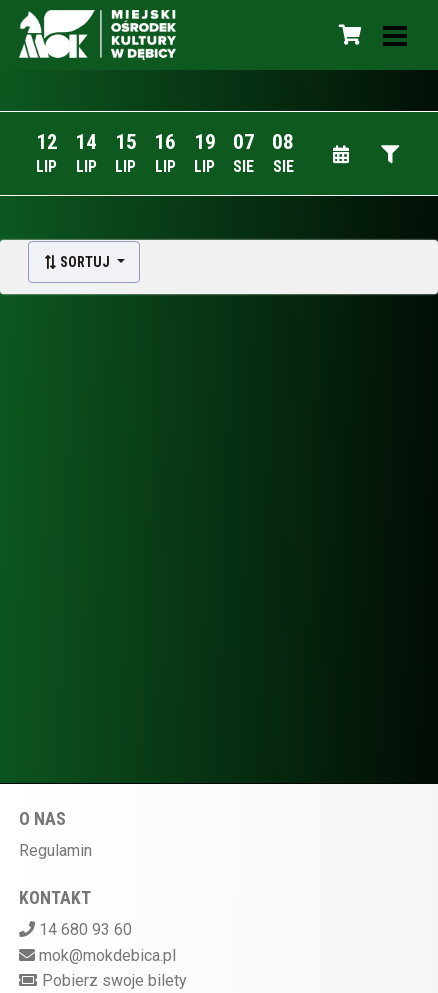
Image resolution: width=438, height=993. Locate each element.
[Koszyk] (347, 35)
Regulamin (55, 850)
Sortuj (78, 262)
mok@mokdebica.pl (107, 955)
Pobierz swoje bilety (114, 980)
